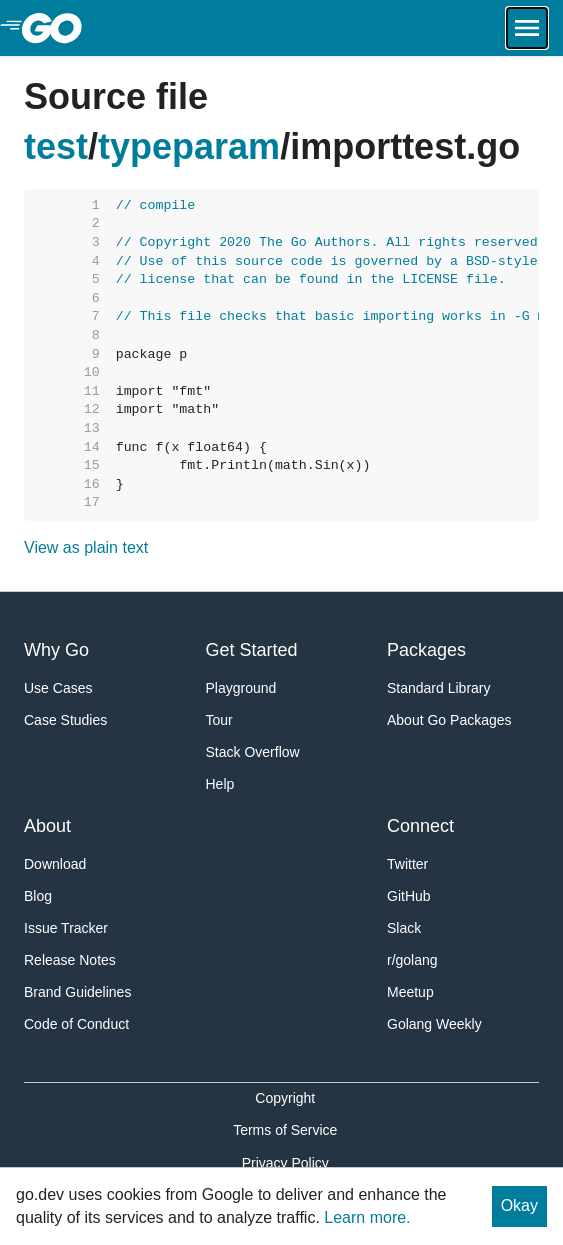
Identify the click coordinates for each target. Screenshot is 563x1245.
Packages (426, 650)
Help (220, 784)
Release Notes (70, 960)
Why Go (56, 650)
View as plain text (86, 547)
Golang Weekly (434, 1024)
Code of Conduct (76, 1024)
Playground (241, 688)
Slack (404, 928)
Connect (420, 826)
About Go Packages (449, 720)
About (47, 826)
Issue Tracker (66, 928)
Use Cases (58, 688)
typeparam (189, 146)
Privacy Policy (285, 1163)
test (56, 146)
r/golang (412, 960)
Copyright (285, 1098)
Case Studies (65, 720)
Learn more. (367, 1217)
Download (55, 864)
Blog (38, 896)
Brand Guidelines (77, 992)
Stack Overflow (253, 752)
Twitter (407, 864)
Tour (219, 720)
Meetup (410, 992)
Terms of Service (285, 1130)
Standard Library (439, 688)
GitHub (409, 896)
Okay (519, 1205)
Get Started (252, 650)
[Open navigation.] (527, 28)
